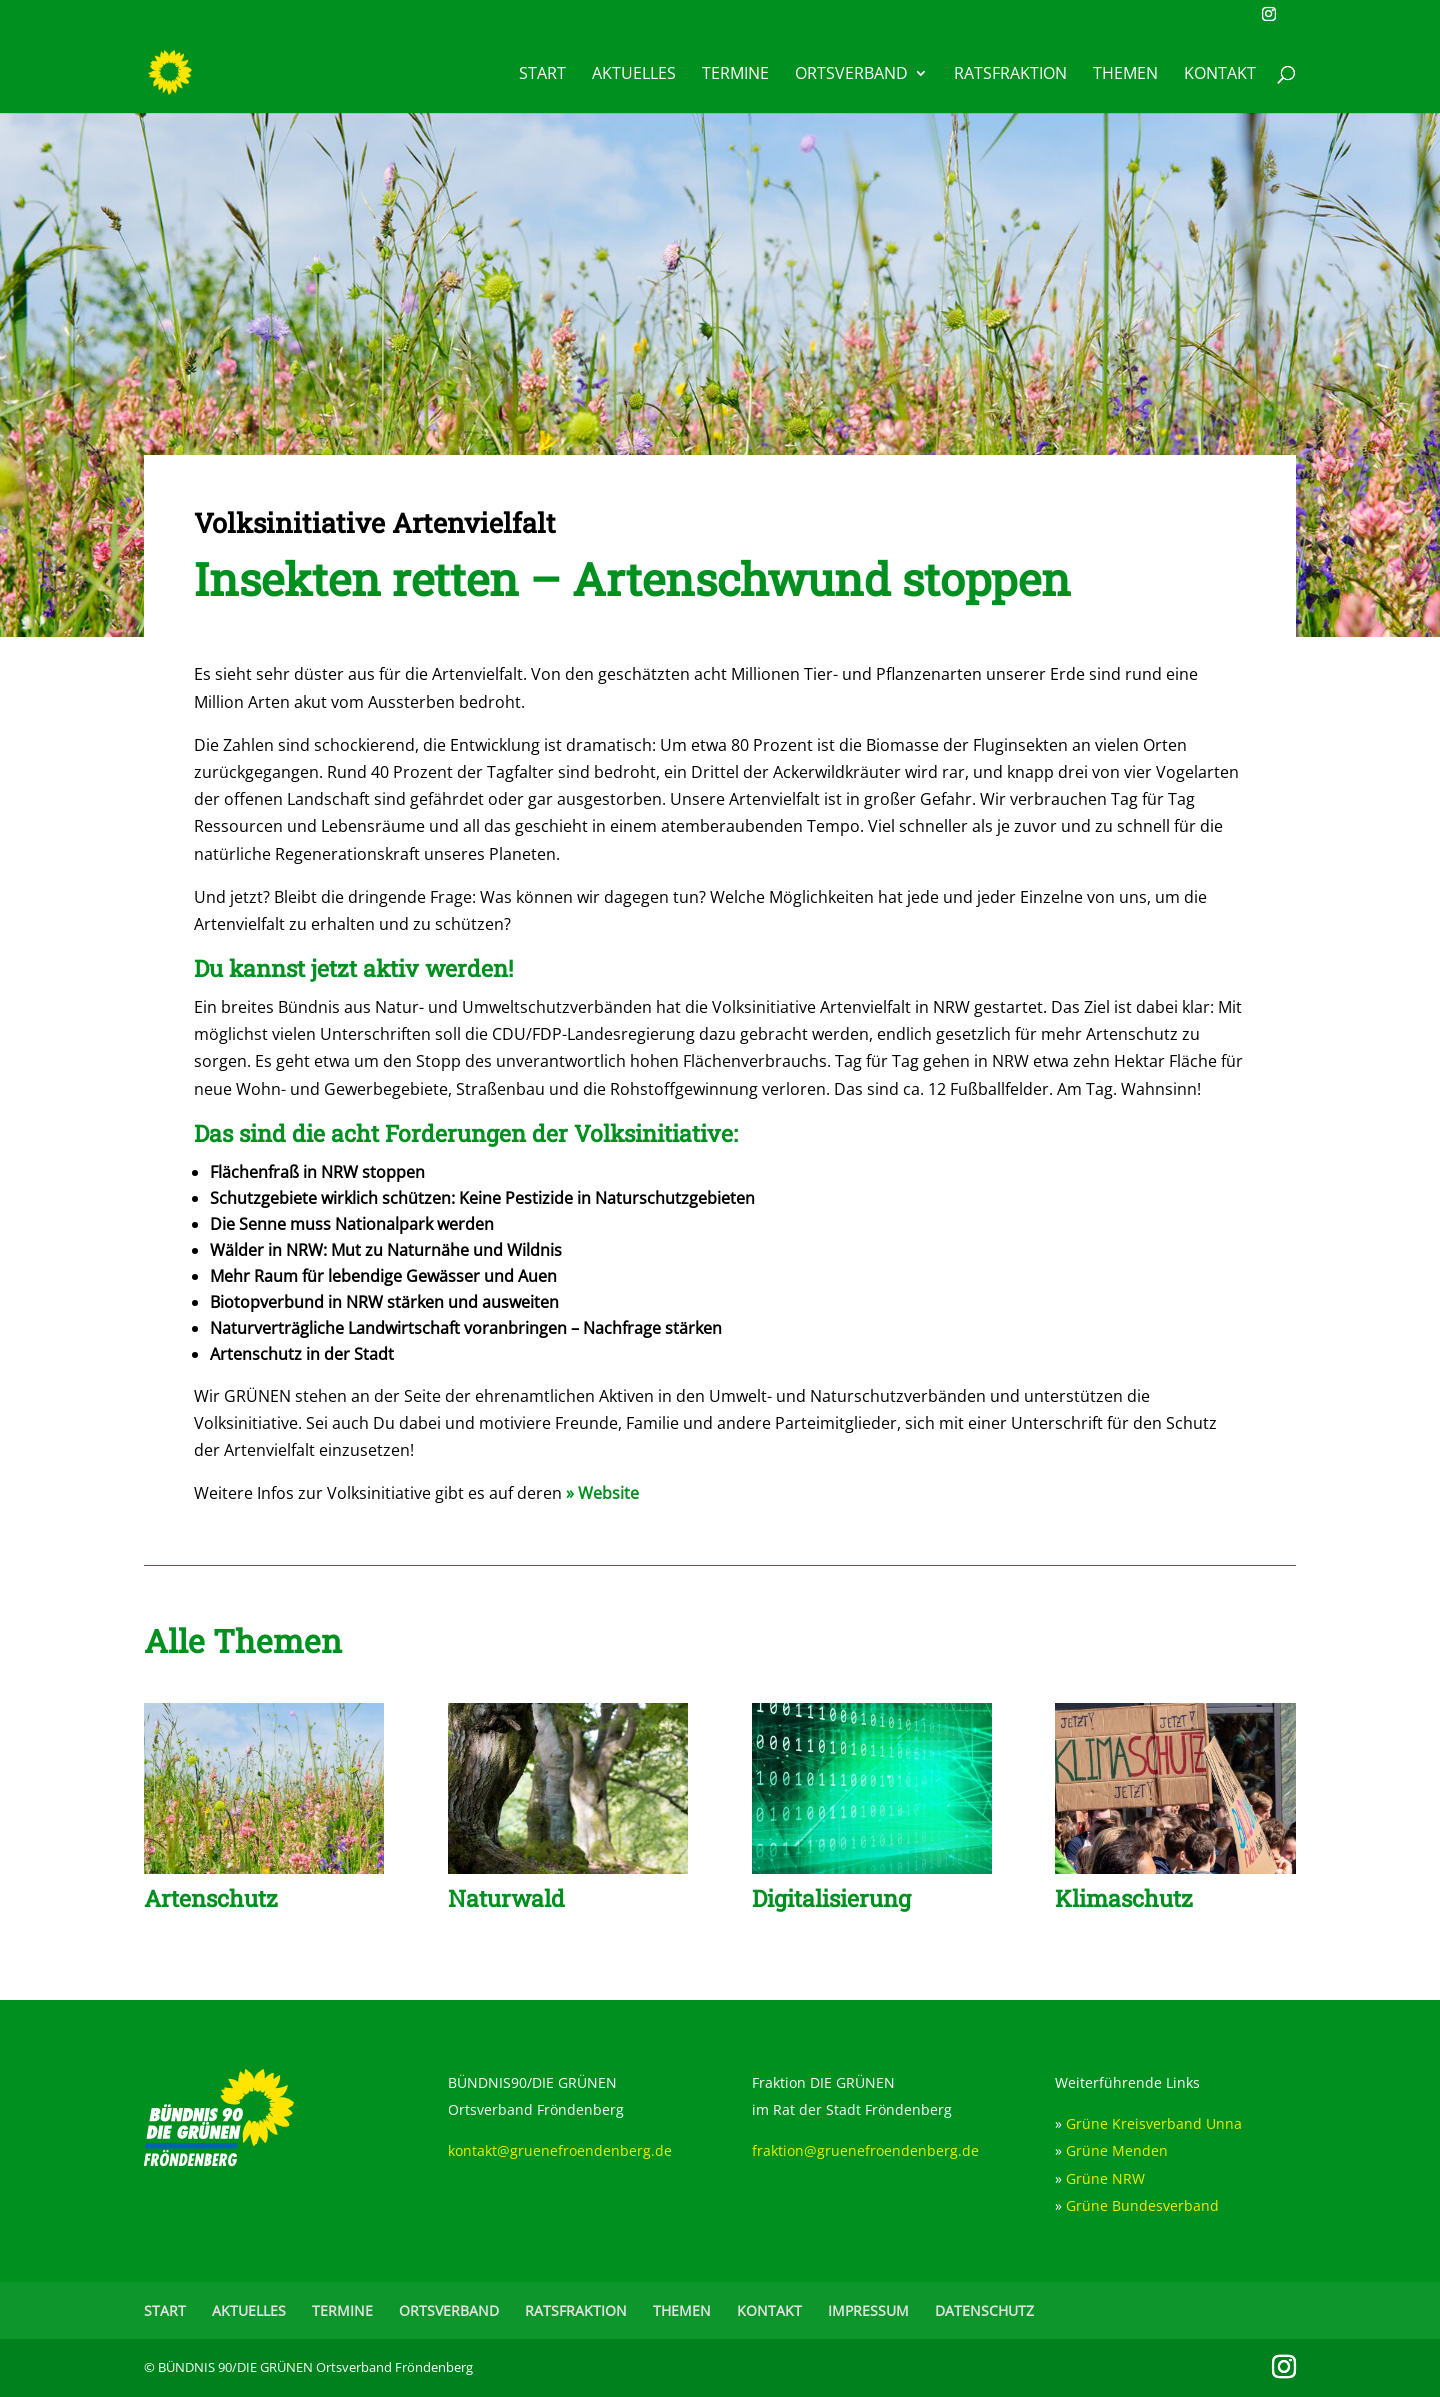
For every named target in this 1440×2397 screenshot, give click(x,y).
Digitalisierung (831, 1898)
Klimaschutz (1124, 1898)
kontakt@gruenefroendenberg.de (560, 2150)
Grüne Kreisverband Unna (1154, 2123)
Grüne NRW (1105, 2178)
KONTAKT (1220, 75)
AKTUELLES (634, 75)
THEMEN (1125, 75)
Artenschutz (211, 1898)
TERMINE (735, 75)
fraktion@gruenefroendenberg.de (865, 2150)
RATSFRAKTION (1010, 75)
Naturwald (506, 1898)
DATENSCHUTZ (984, 2310)
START (542, 75)
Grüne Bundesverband (1142, 2205)
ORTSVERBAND (851, 75)
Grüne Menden (1117, 2150)
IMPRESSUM (868, 2310)
